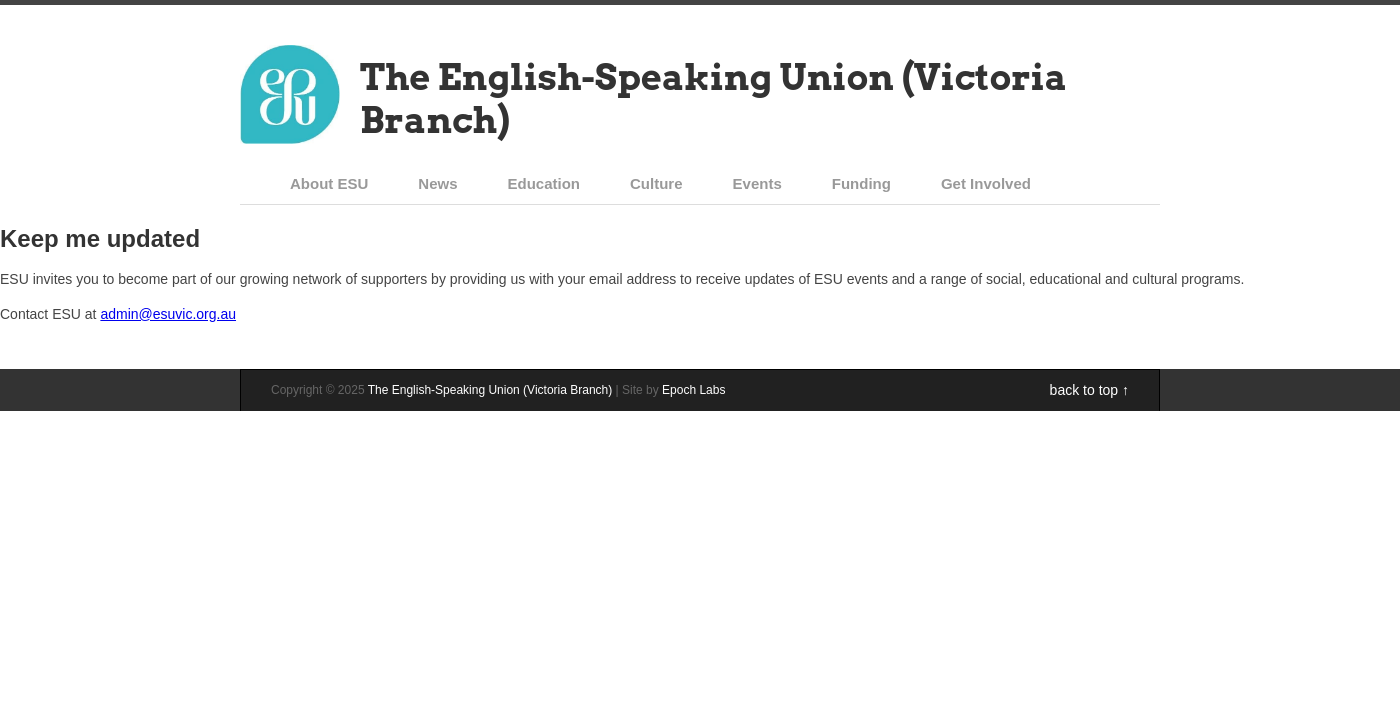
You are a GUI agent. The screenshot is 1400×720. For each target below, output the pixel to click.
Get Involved (986, 183)
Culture (656, 183)
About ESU (329, 183)
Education (544, 183)
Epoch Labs (693, 390)
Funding (861, 183)
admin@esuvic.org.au (168, 314)
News (437, 183)
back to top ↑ (1089, 390)
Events (757, 183)
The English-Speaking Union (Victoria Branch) (713, 98)
